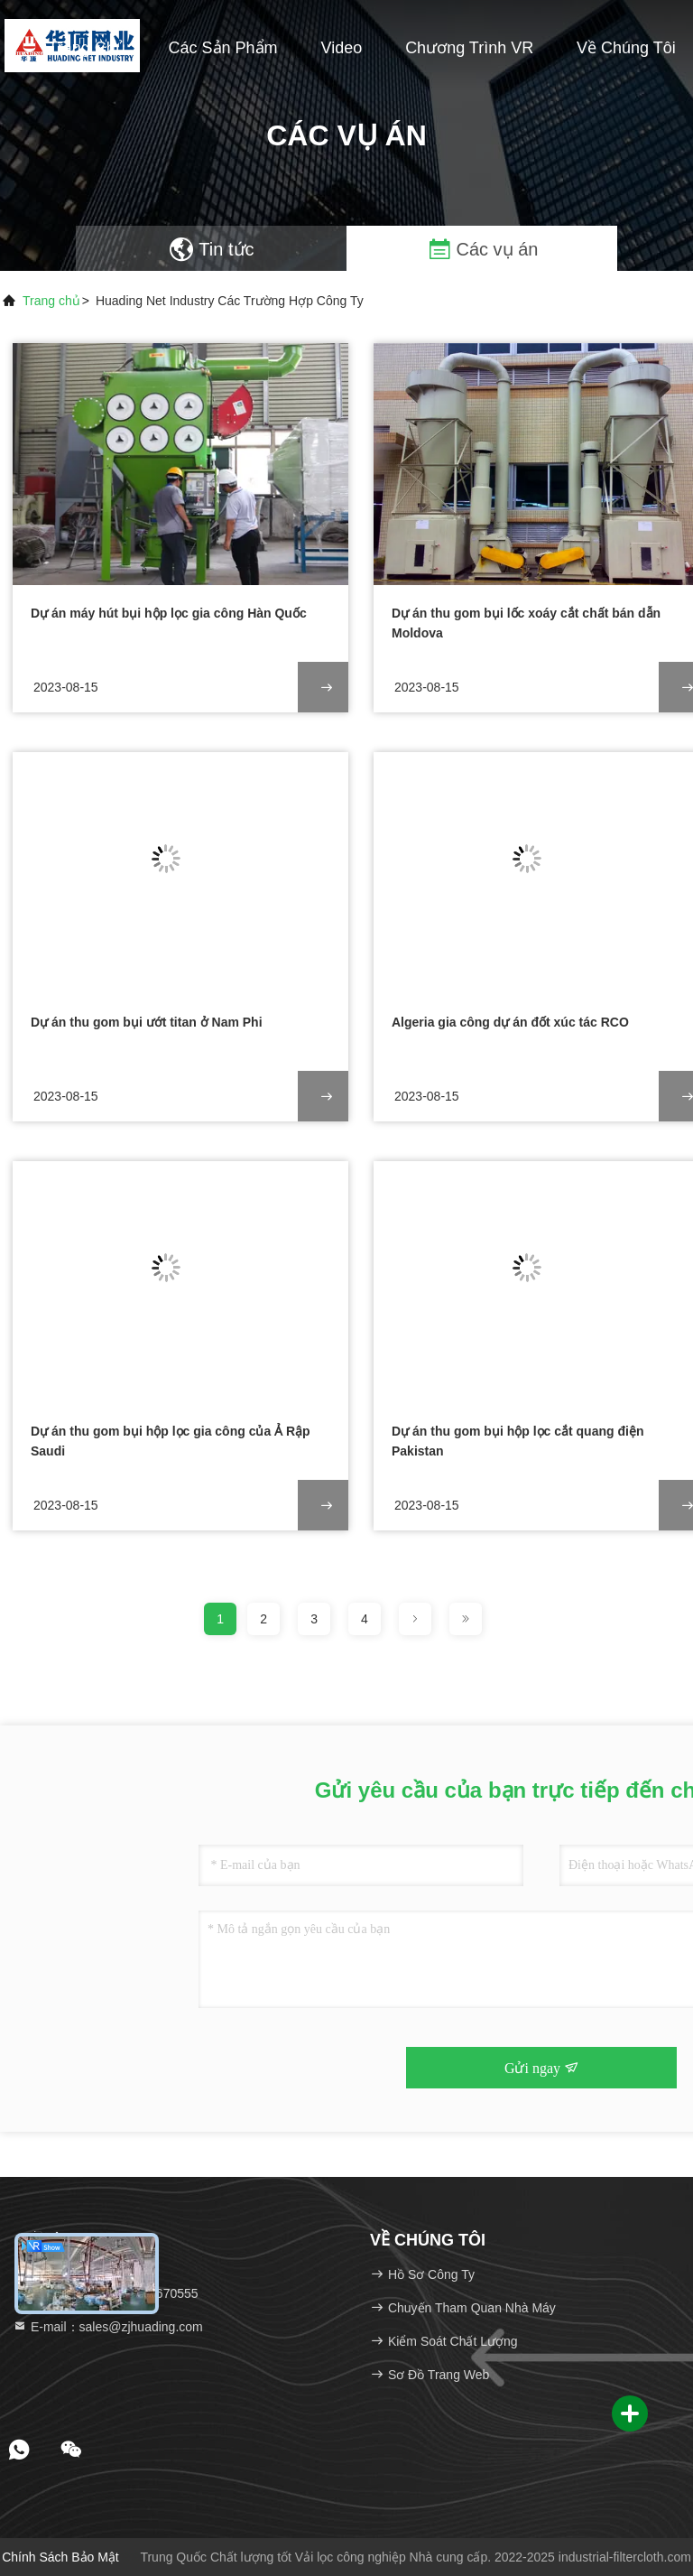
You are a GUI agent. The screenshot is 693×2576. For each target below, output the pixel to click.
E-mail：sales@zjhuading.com (108, 2327)
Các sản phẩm (223, 48)
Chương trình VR (469, 48)
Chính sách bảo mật (60, 2557)
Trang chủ (86, 48)
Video (342, 48)
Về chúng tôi (626, 48)
